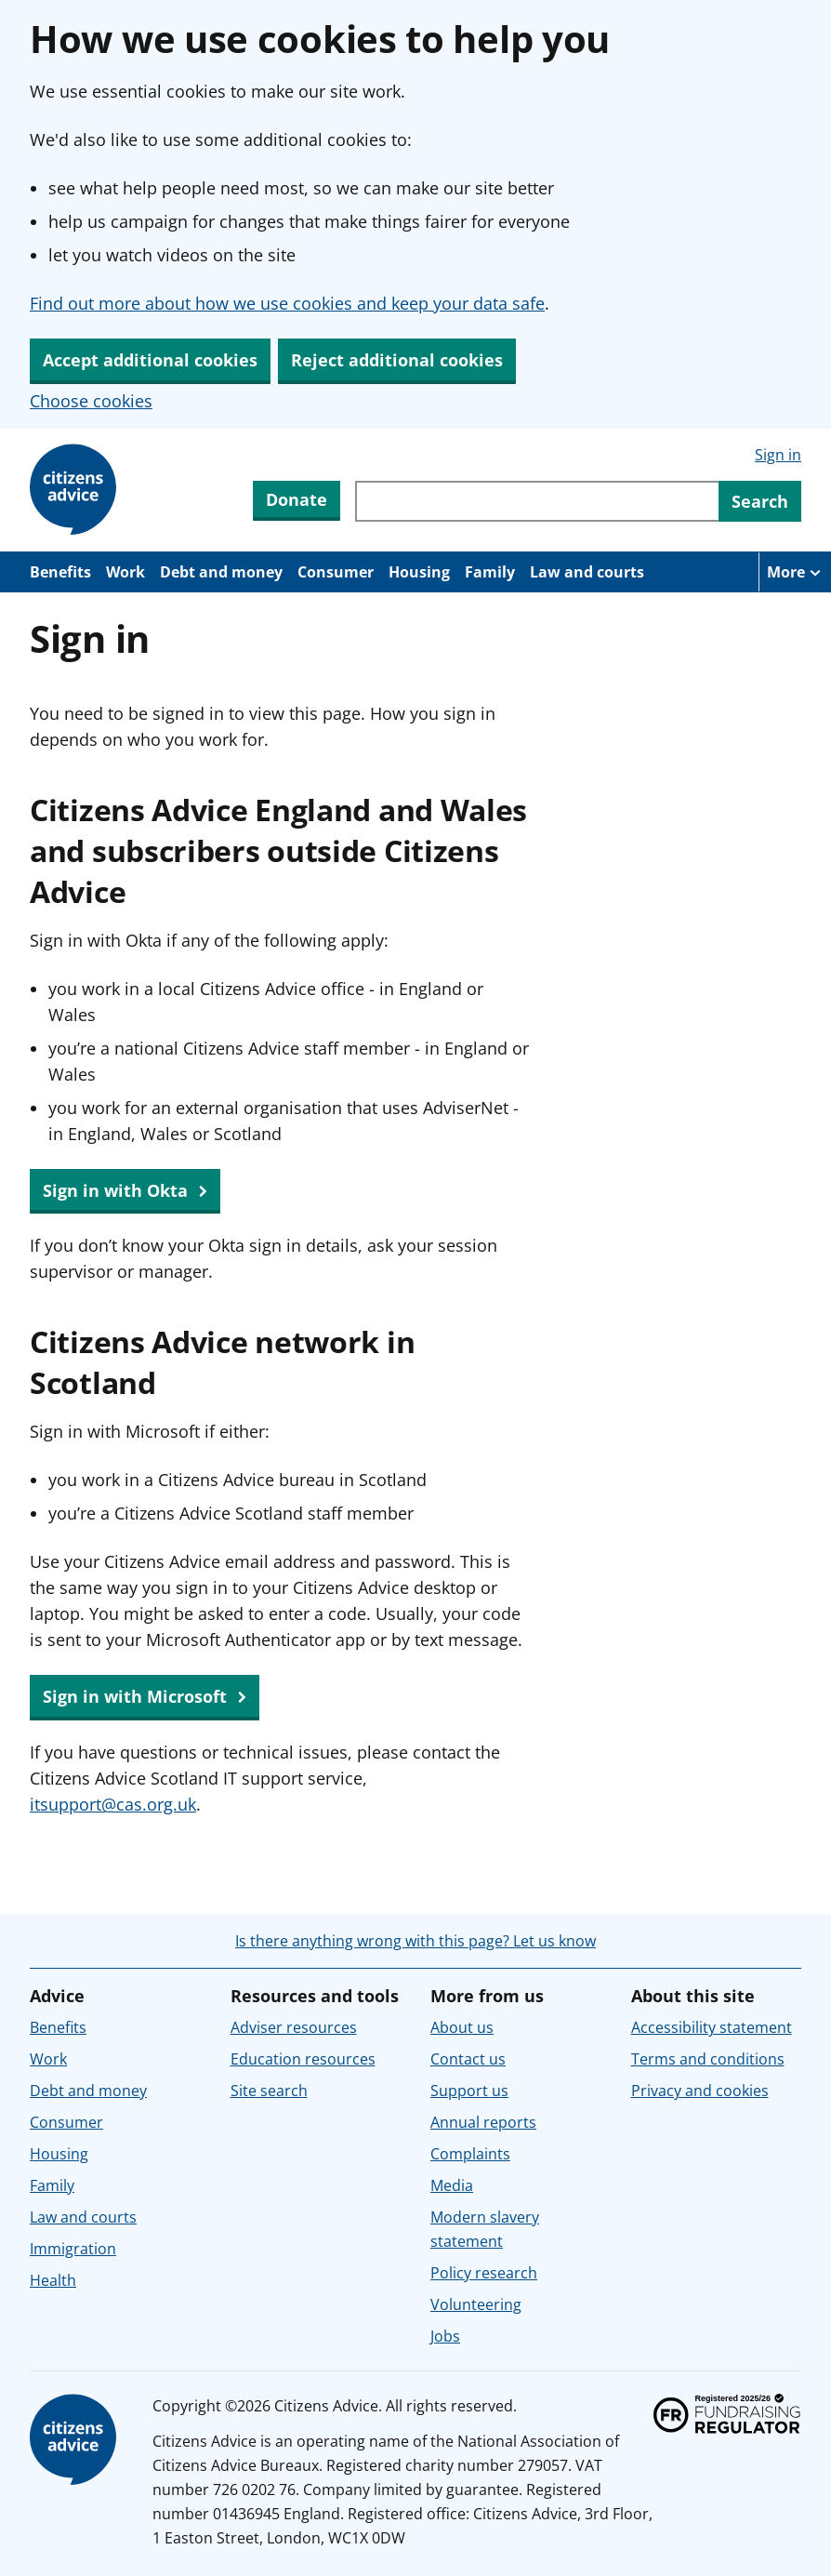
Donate (296, 499)
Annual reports (483, 2122)
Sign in (778, 455)
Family (490, 572)
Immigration (73, 2248)
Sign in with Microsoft (144, 1697)
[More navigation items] (794, 571)
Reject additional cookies (397, 360)
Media (451, 2185)
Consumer (335, 572)
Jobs (445, 2336)
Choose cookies (91, 401)
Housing (419, 572)
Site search (269, 2090)
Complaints (470, 2154)
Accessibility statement (711, 2027)
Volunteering (475, 2304)
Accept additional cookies (150, 360)
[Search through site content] (537, 501)
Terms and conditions (708, 2059)
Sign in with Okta (125, 1191)
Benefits (60, 572)
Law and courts (587, 572)
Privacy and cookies (700, 2090)
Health (53, 2280)
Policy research (483, 2273)
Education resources (303, 2059)
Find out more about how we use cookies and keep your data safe (287, 303)
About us (462, 2027)
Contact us (468, 2059)
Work (125, 572)
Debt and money (221, 572)
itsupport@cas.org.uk (113, 1804)
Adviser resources (294, 2027)
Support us (469, 2090)
